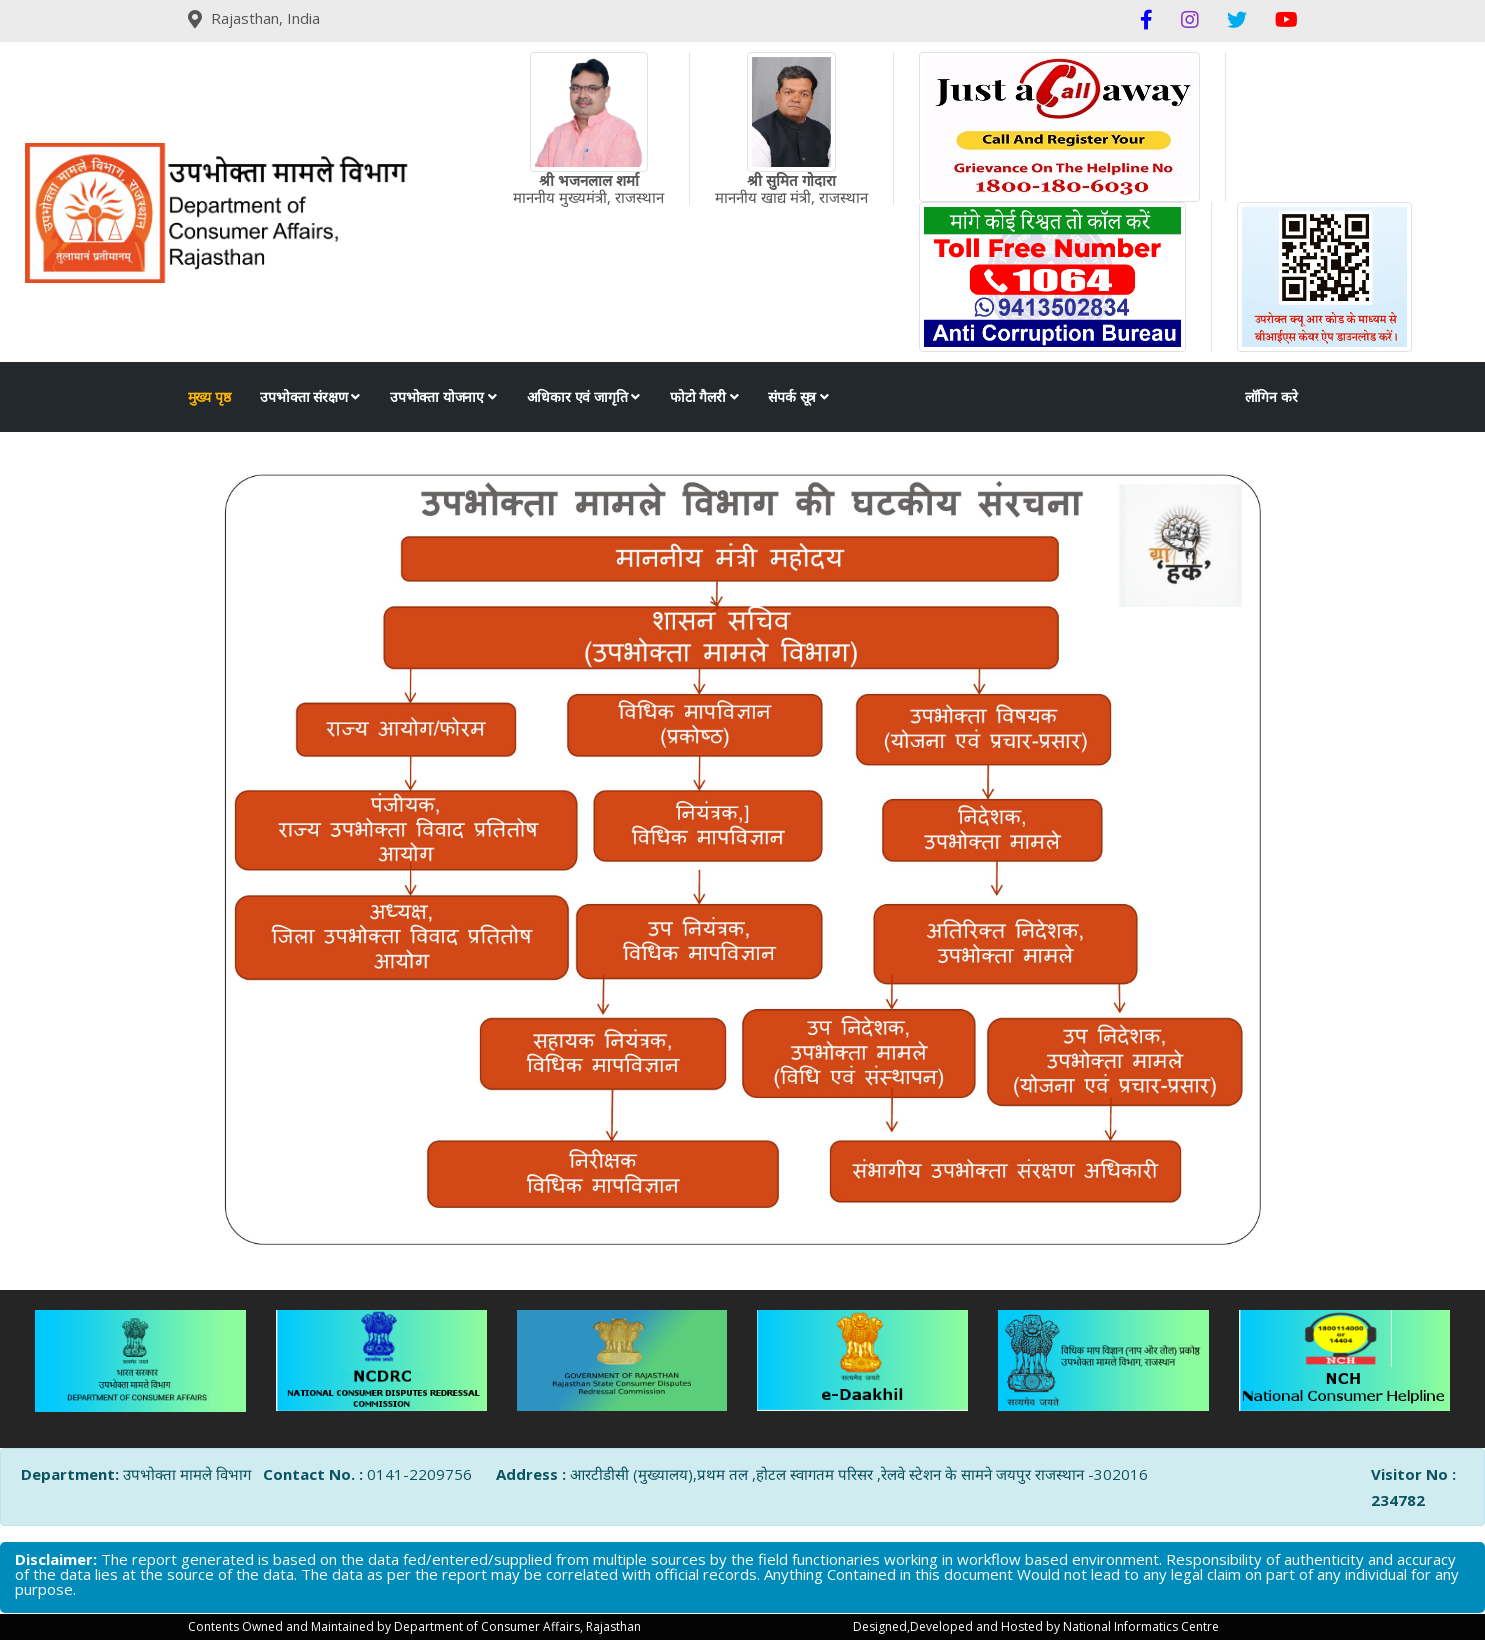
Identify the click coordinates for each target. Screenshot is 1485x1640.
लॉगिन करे (1271, 397)
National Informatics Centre (1141, 1626)
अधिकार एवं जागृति (583, 397)
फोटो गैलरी (704, 397)
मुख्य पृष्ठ (209, 397)
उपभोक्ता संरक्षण (310, 397)
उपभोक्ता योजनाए (443, 397)
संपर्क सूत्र (798, 397)
